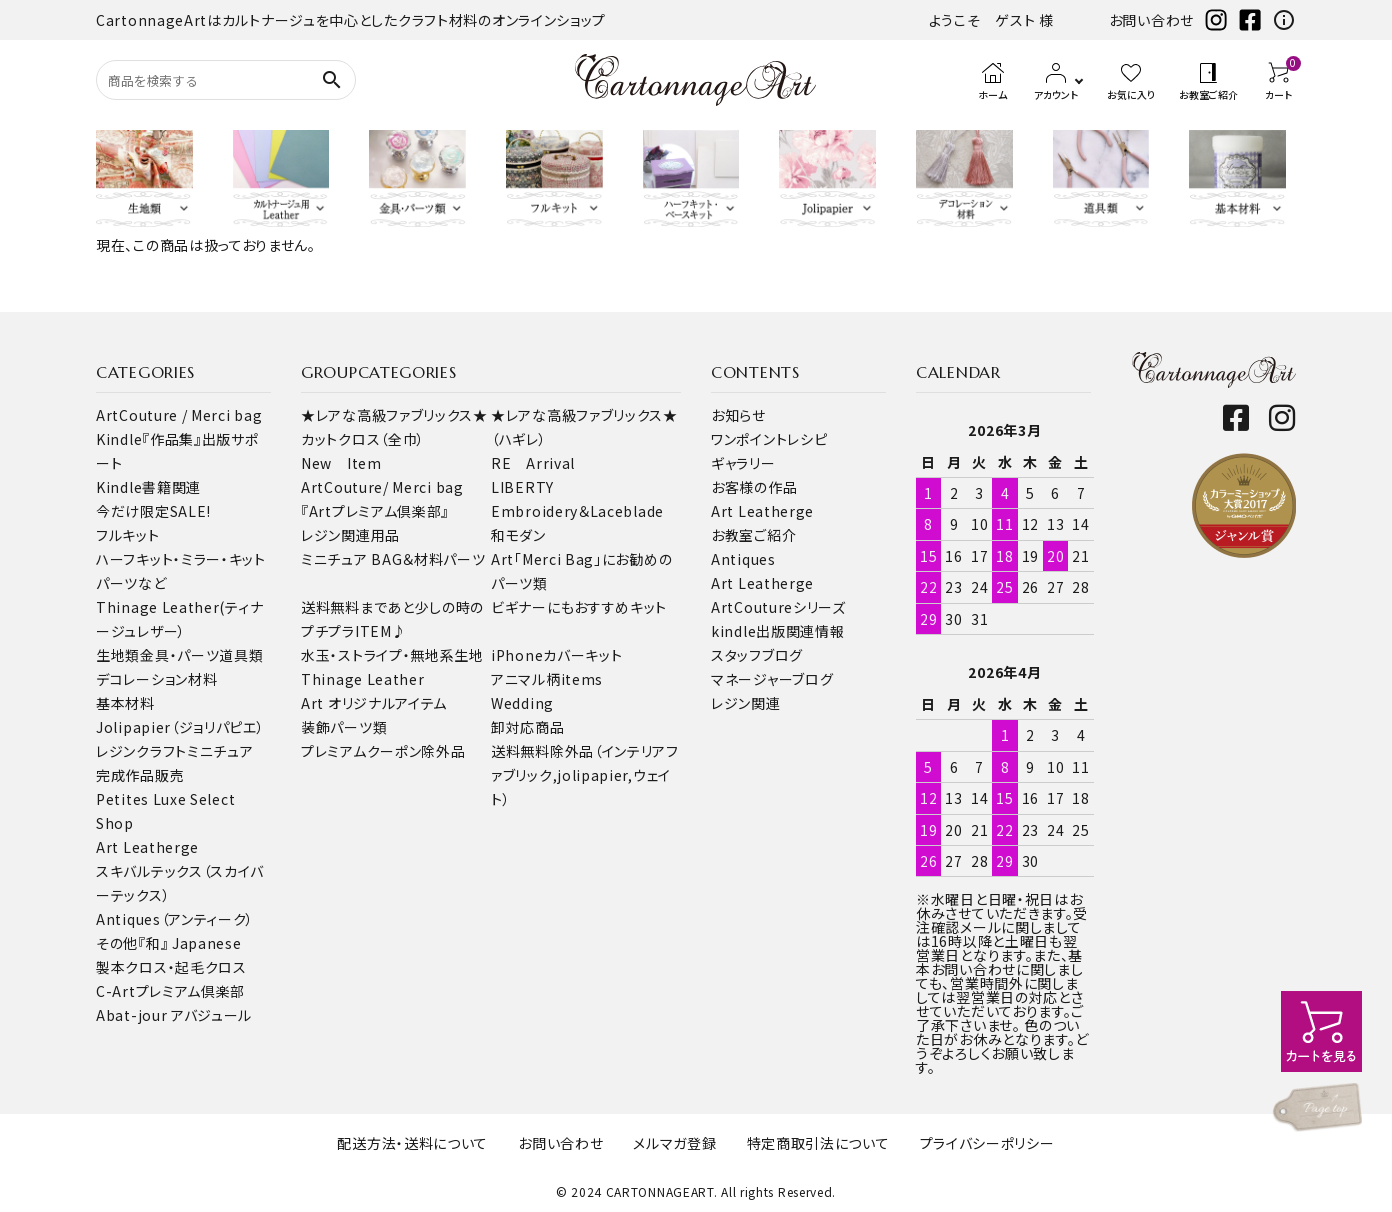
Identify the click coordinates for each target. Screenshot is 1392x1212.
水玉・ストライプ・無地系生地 (392, 655)
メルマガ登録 (674, 1143)
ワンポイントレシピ (769, 439)
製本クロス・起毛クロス (171, 967)
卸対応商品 (528, 727)
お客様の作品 (754, 487)
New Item (341, 463)
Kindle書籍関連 (148, 487)
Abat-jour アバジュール (174, 1015)
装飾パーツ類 (344, 727)
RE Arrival (533, 463)
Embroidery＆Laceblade (577, 511)
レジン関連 (746, 703)
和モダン (518, 535)
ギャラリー (743, 463)
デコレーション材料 (156, 679)
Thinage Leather (363, 679)
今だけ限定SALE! (153, 511)
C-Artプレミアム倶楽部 (170, 991)
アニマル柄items (547, 679)
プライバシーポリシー (987, 1143)
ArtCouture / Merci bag (179, 415)
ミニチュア (220, 751)
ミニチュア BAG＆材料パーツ (393, 559)
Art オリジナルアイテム (374, 703)
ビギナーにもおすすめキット (579, 607)
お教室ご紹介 (753, 535)
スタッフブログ (757, 655)
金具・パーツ (179, 655)
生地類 (118, 655)
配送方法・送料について (412, 1143)
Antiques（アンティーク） (175, 919)
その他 (117, 943)
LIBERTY (522, 487)
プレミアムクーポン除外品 (383, 751)
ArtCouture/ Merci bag (382, 487)
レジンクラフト (141, 751)
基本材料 (125, 703)
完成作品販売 (140, 775)
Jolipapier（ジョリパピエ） (180, 727)
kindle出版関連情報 (777, 631)
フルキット (128, 535)
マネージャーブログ (772, 679)
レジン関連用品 (350, 535)
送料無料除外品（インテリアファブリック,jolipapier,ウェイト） (585, 775)
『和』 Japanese (189, 943)
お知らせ (738, 415)
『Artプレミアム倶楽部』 (375, 511)
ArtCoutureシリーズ (778, 607)
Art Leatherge (147, 847)
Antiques (743, 559)
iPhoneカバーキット (556, 655)
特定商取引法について (818, 1143)
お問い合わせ (1151, 20)
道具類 (241, 655)
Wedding (522, 703)
